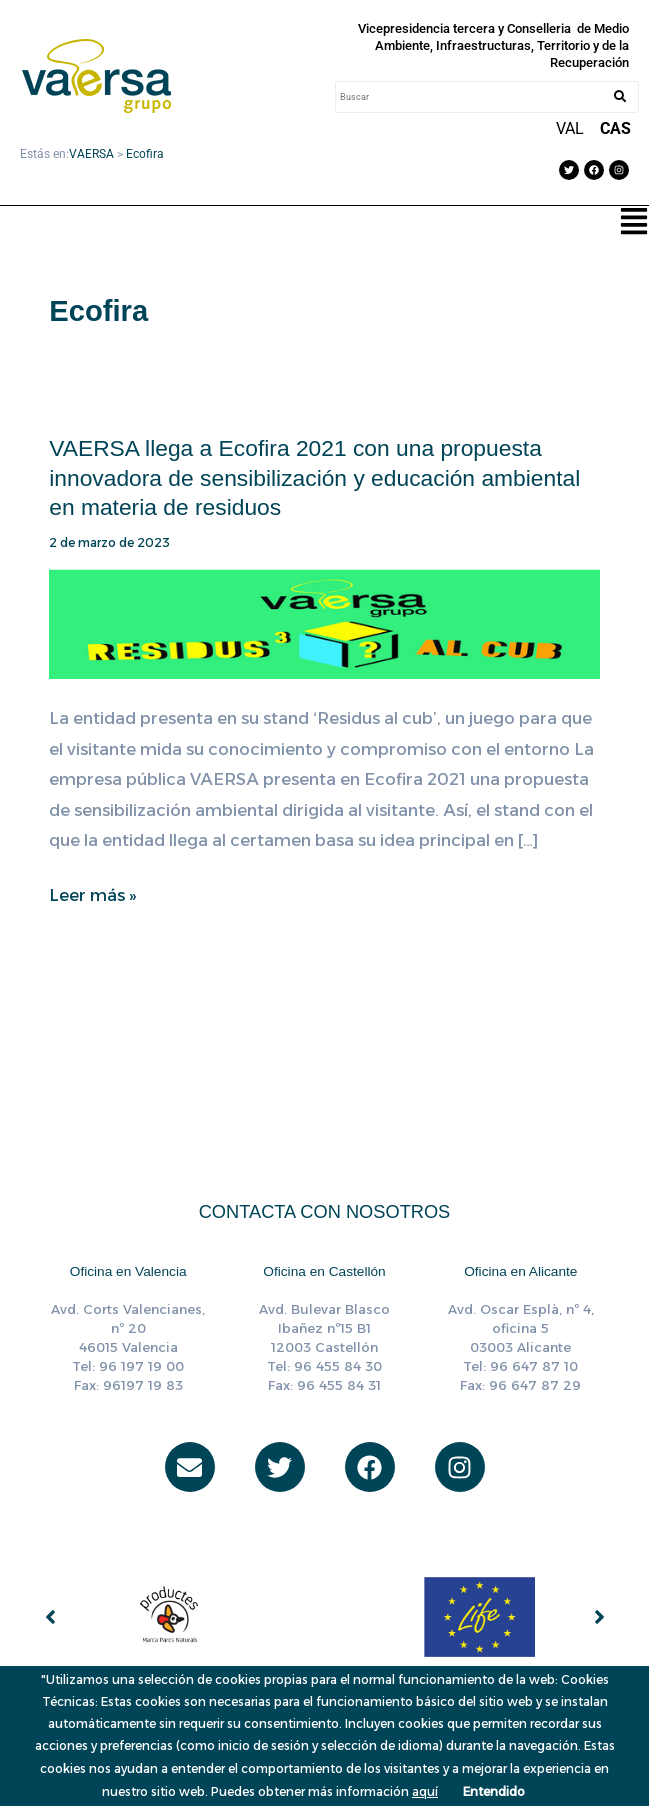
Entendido (494, 1791)
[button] (634, 223)
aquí (425, 1791)
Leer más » (93, 895)
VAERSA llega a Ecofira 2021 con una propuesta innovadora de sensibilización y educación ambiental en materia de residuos (314, 477)
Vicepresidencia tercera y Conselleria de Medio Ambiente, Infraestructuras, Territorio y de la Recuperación (493, 45)
